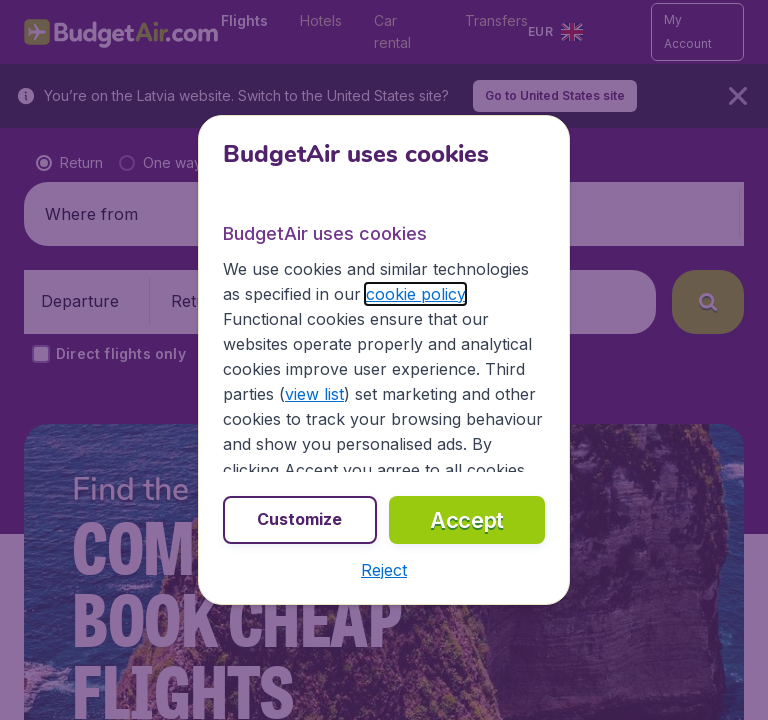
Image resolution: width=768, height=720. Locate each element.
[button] (384, 570)
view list (314, 394)
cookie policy (415, 294)
